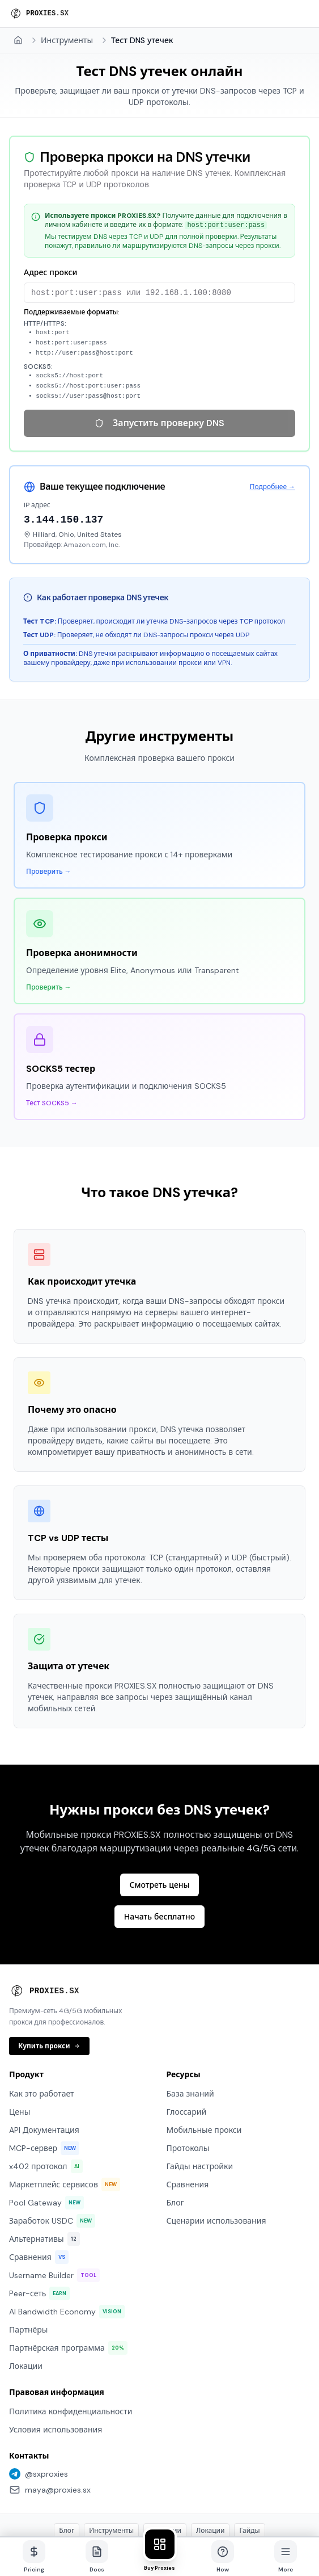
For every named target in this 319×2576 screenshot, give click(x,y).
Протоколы (188, 2078)
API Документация (44, 2060)
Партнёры (28, 2259)
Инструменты (67, 40)
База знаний (190, 2023)
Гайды (249, 2460)
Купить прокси (49, 1975)
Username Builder (54, 2205)
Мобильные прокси (204, 2060)
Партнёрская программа (68, 2277)
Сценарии (164, 2460)
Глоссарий (187, 2041)
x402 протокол (46, 2096)
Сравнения (39, 2187)
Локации (25, 2296)
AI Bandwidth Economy (67, 2241)
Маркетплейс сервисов (64, 2114)
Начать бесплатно (159, 1846)
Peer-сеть (39, 2223)
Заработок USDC (52, 2150)
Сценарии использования (216, 2150)
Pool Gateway (46, 2132)
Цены (19, 2041)
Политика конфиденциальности (70, 2341)
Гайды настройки (200, 2096)
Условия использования (55, 2359)
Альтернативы (44, 2168)
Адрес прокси (50, 272)
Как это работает (41, 2023)
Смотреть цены (159, 1814)
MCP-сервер (44, 2078)
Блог (175, 2132)
